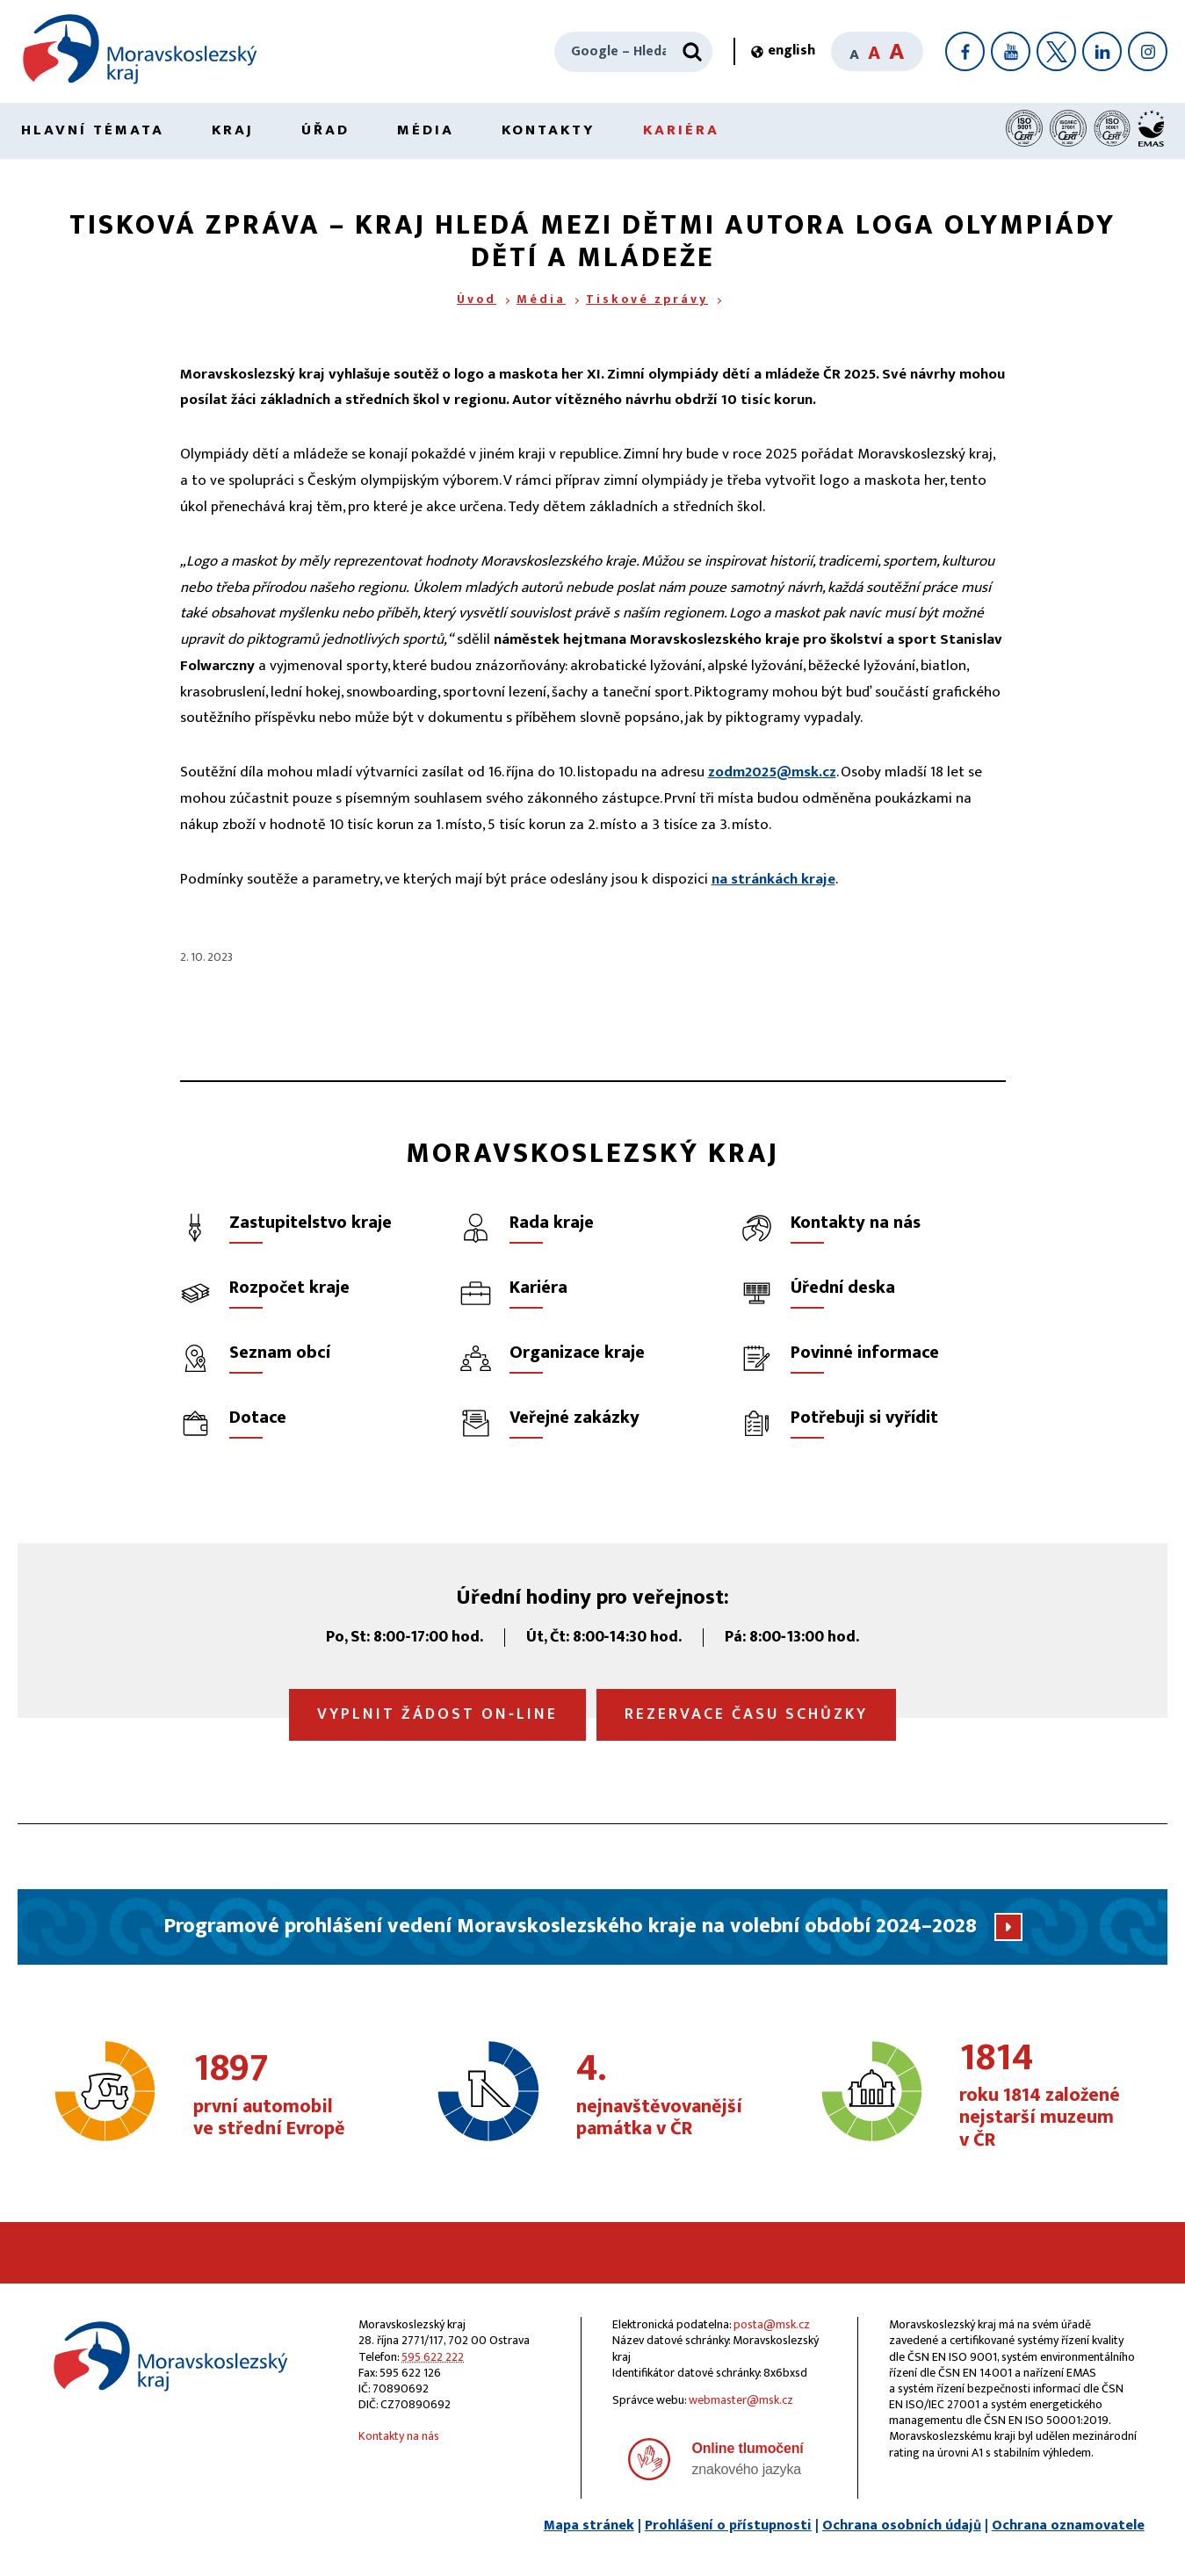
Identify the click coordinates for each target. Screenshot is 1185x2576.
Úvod (476, 299)
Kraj (233, 130)
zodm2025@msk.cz (772, 772)
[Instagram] (1147, 51)
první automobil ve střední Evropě (282, 2095)
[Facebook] (965, 51)
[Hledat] (692, 52)
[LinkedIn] (1102, 51)
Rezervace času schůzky (746, 1714)
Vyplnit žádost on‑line (437, 1714)
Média (425, 130)
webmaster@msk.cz (741, 2400)
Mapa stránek (589, 2525)
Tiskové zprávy (647, 299)
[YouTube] (1010, 51)
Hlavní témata (92, 130)
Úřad (325, 130)
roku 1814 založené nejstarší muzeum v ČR (1048, 2096)
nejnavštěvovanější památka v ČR (665, 2095)
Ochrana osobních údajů (901, 2525)
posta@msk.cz (771, 2324)
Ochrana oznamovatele (1068, 2525)
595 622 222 (432, 2357)
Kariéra (681, 130)
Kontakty (549, 130)
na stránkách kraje (773, 879)
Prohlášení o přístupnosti (728, 2525)
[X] (1056, 51)
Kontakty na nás (398, 2436)
